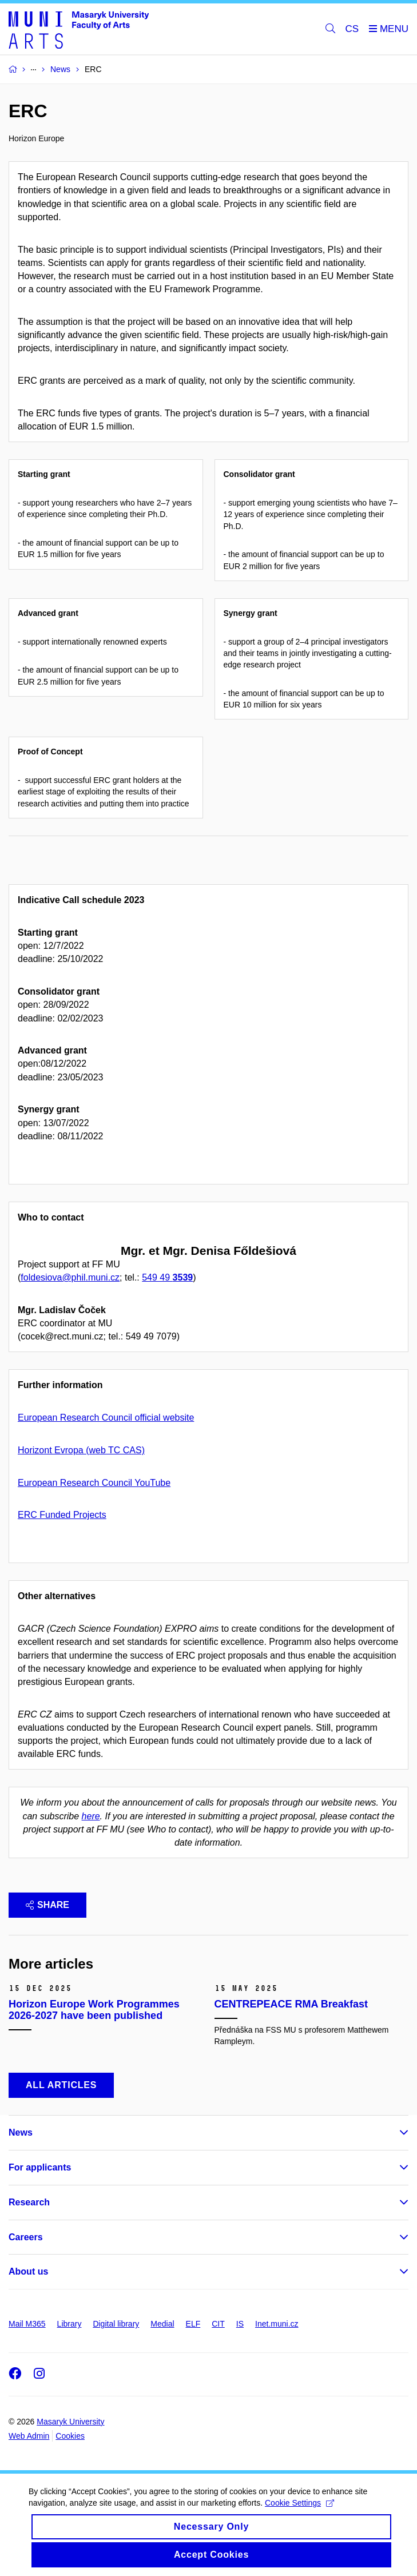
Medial (162, 2323)
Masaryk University (70, 2421)
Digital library (116, 2323)
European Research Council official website (106, 1417)
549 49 (167, 1277)
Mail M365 (27, 2323)
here (91, 1816)
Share (47, 1905)
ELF (193, 2323)
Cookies (70, 2435)
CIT (218, 2323)
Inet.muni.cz (276, 2323)
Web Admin (29, 2435)
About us (28, 2271)
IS (240, 2323)
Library (69, 2323)
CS (352, 28)
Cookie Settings (299, 2512)
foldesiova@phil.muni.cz (70, 1277)
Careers (26, 2237)
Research (29, 2202)
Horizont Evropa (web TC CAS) (81, 1450)
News (21, 2132)
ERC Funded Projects (62, 1515)
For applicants (40, 2167)
